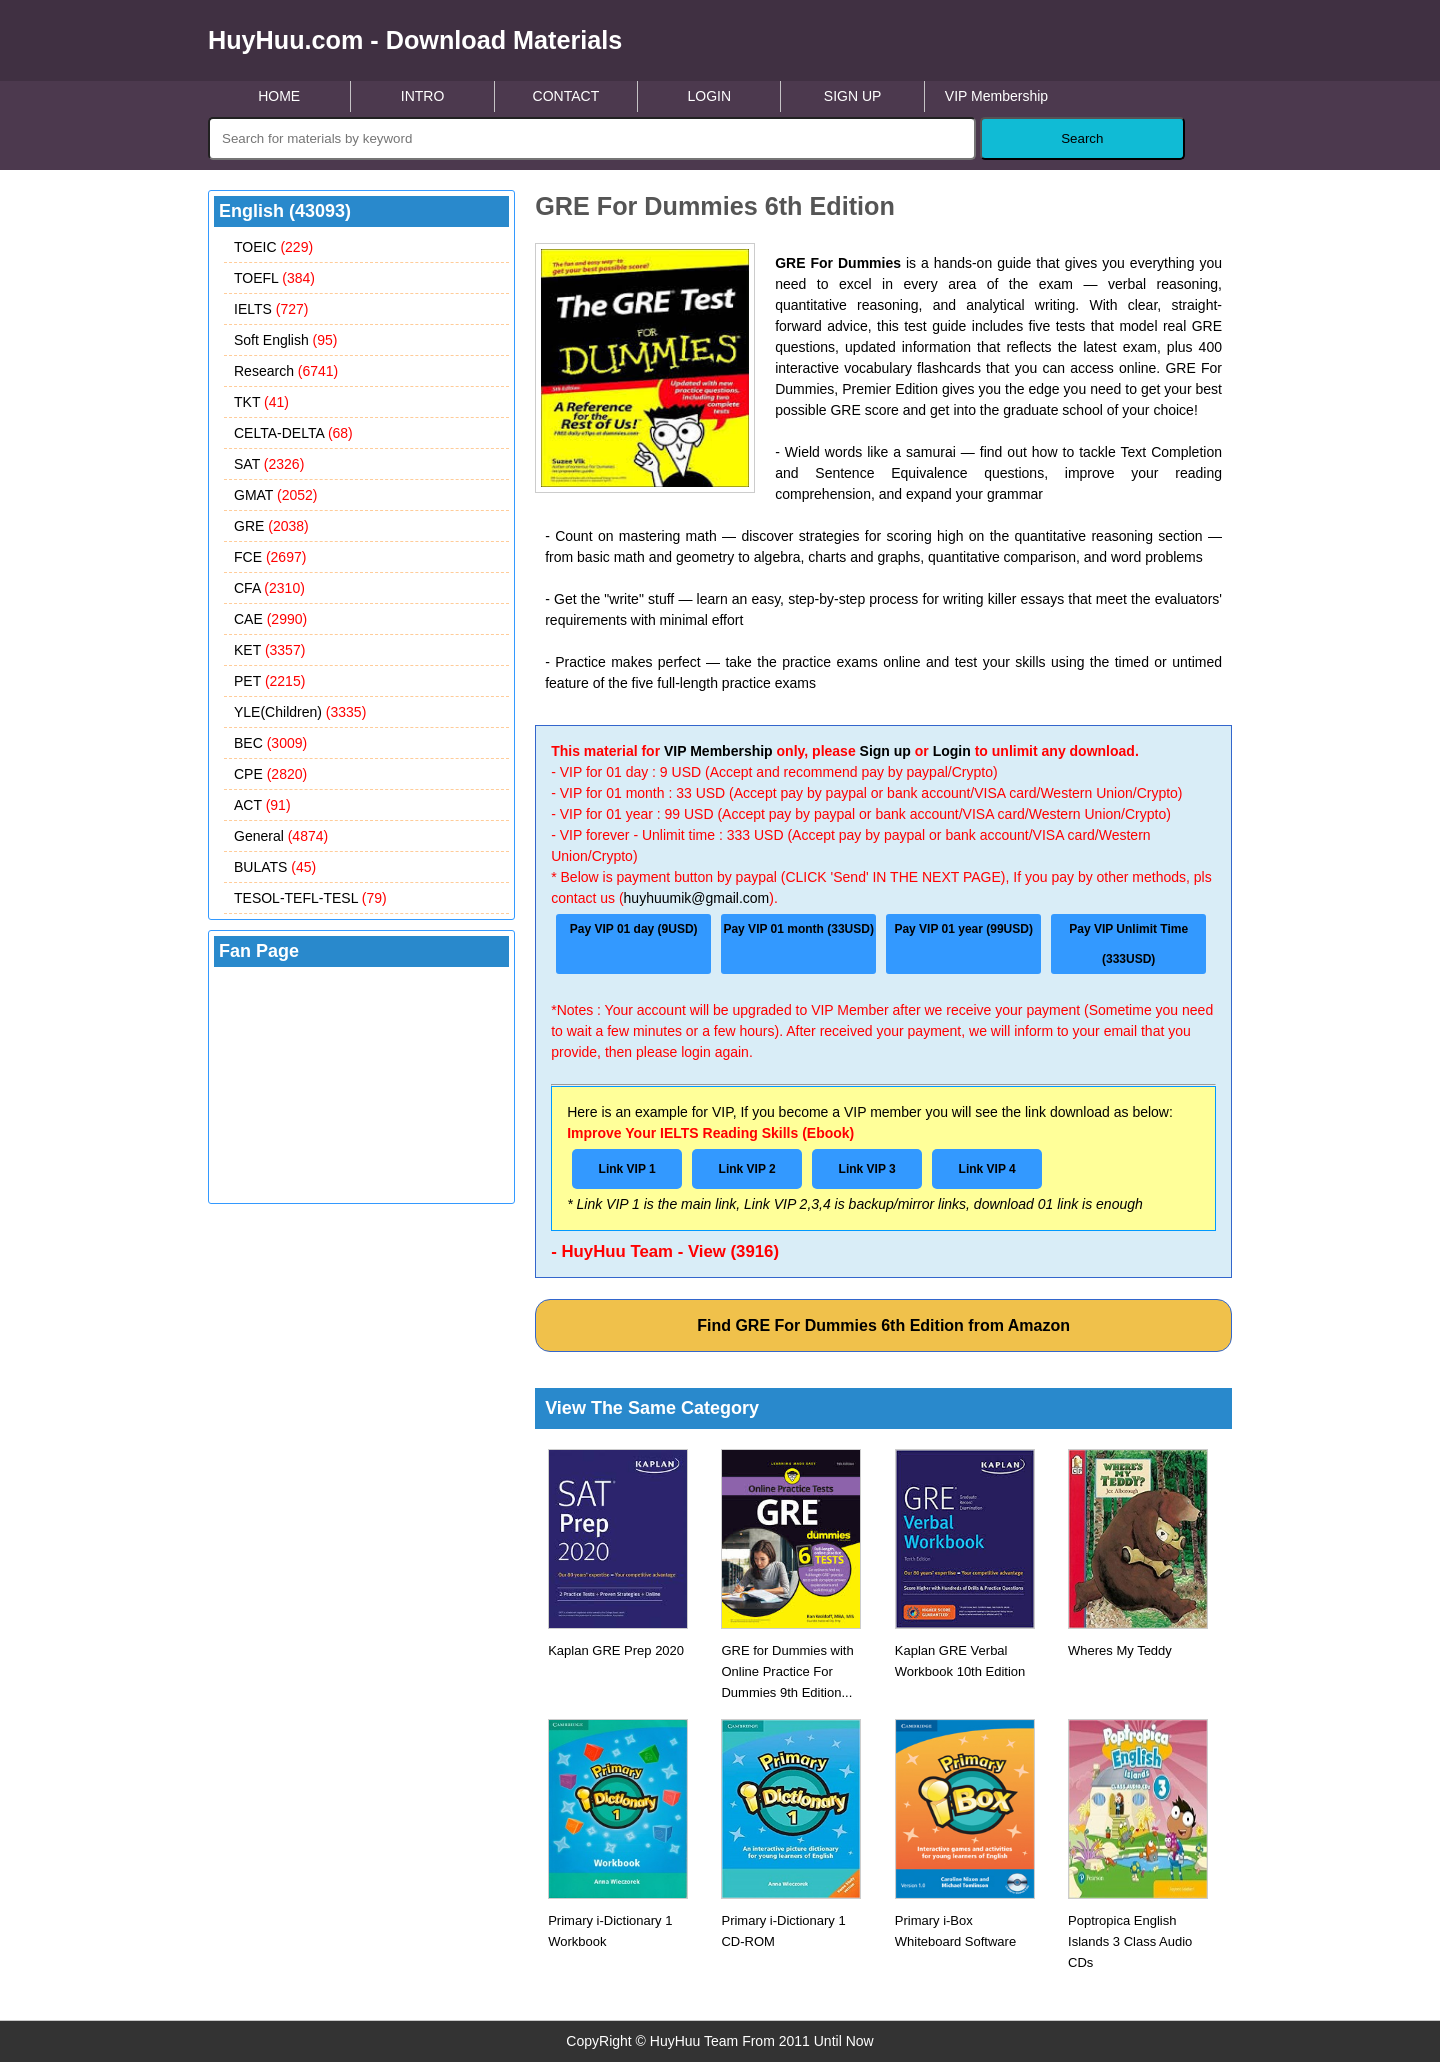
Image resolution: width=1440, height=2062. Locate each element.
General (281, 836)
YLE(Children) (300, 712)
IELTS (271, 309)
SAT (269, 464)
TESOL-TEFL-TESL (310, 898)
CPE (270, 774)
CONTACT (566, 96)
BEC (270, 743)
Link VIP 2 (747, 1169)
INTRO (423, 96)
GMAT (276, 495)
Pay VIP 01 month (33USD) (798, 929)
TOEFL (274, 278)
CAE (270, 619)
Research (286, 371)
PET (269, 681)
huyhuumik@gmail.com (697, 898)
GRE (271, 526)
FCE (270, 557)
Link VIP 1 (627, 1169)
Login (952, 751)
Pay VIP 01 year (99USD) (963, 929)
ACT (262, 805)
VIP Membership (996, 96)
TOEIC (273, 247)
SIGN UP (853, 96)
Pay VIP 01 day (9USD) (634, 929)
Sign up (885, 751)
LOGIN (709, 96)
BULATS (275, 867)
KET (269, 650)
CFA (269, 588)
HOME (279, 96)
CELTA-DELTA (293, 433)
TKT (261, 402)
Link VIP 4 (987, 1169)
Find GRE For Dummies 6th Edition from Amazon (883, 1325)
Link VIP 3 (867, 1169)
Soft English (286, 340)
